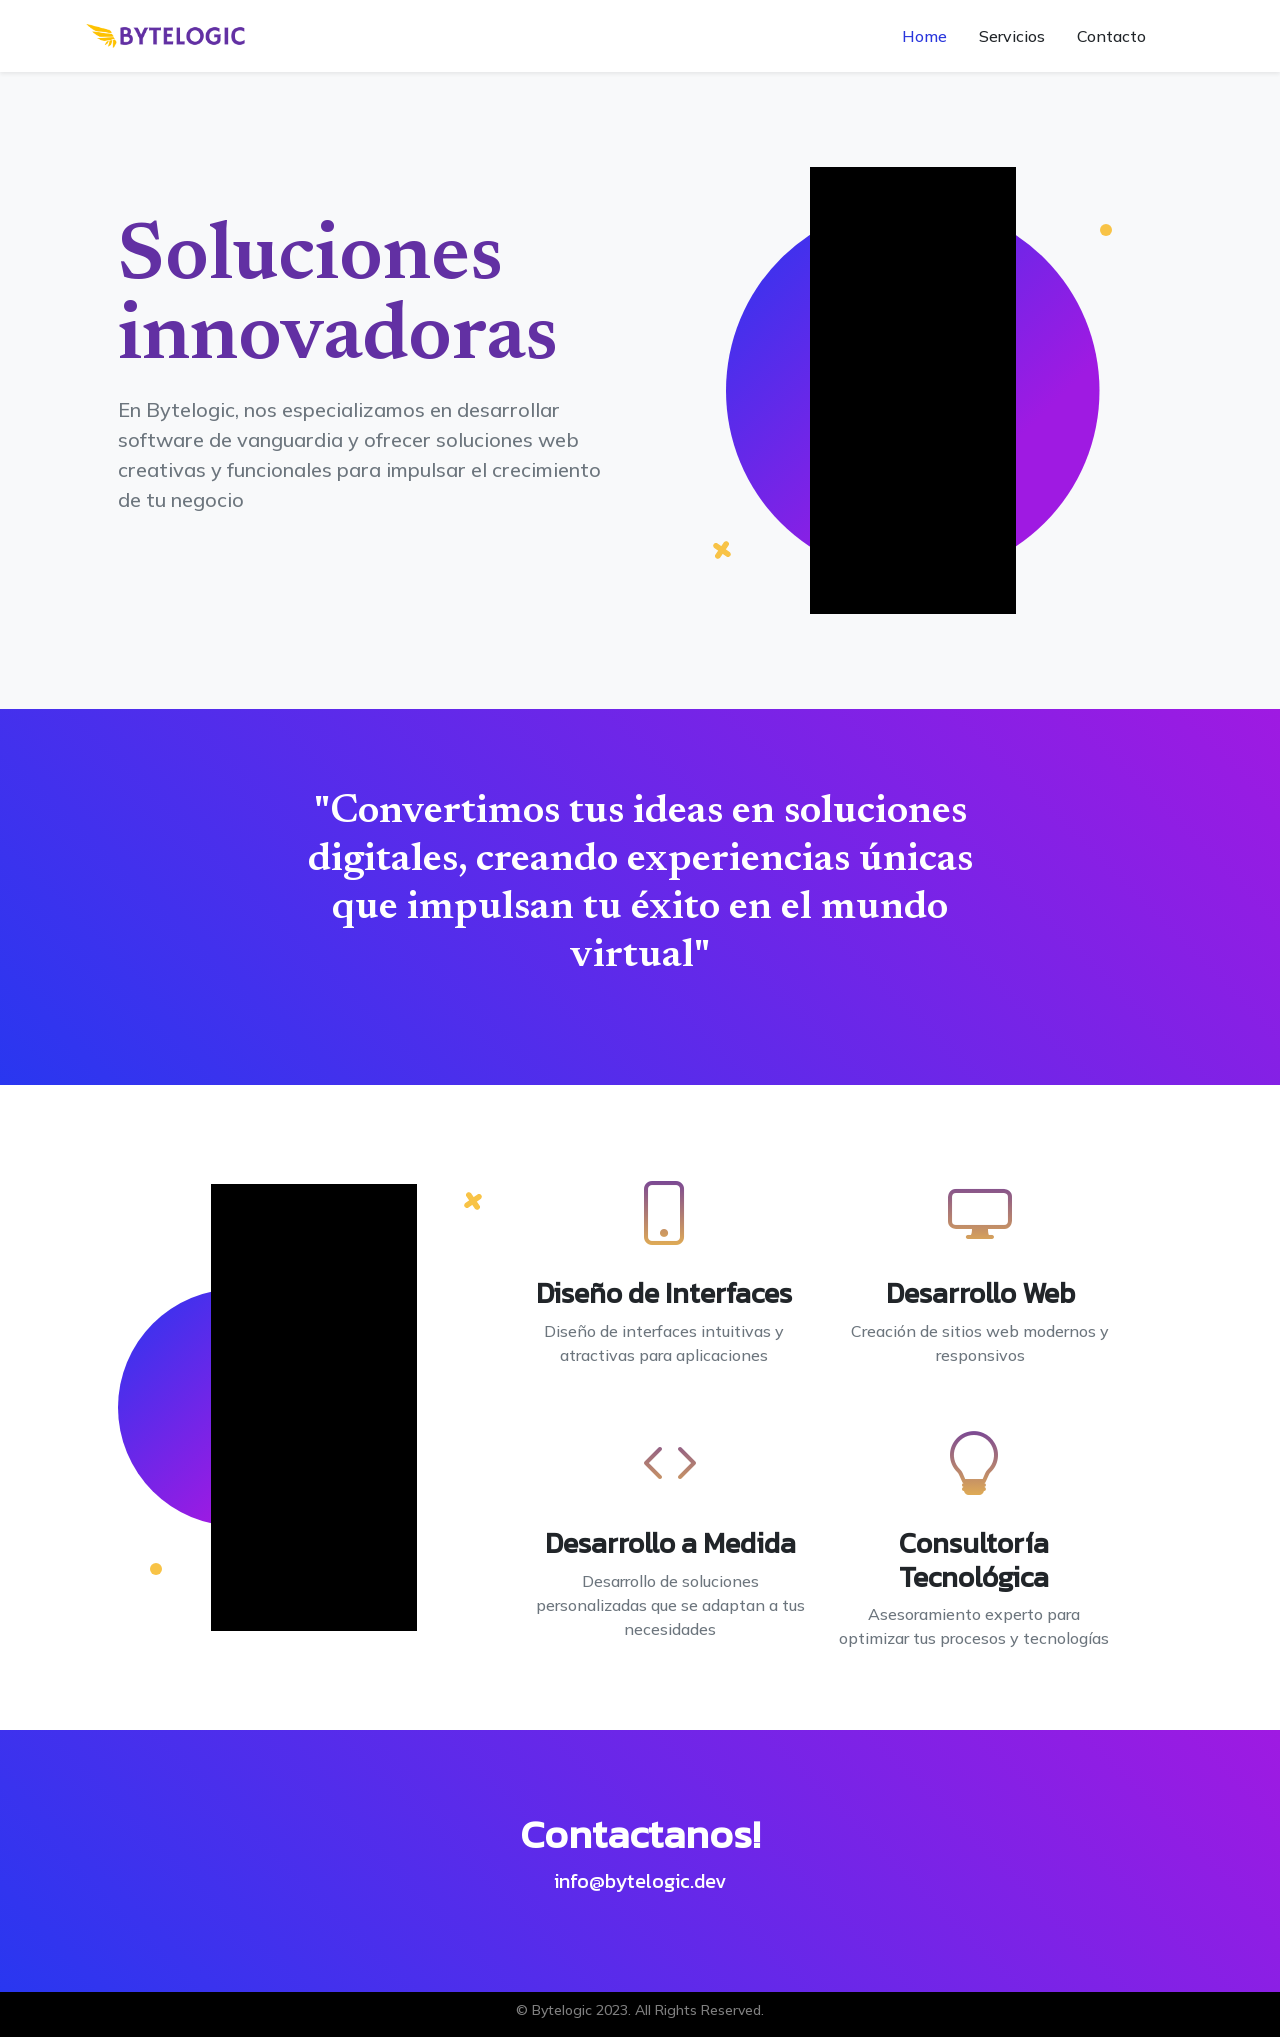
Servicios (1012, 36)
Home (924, 36)
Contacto (1111, 36)
